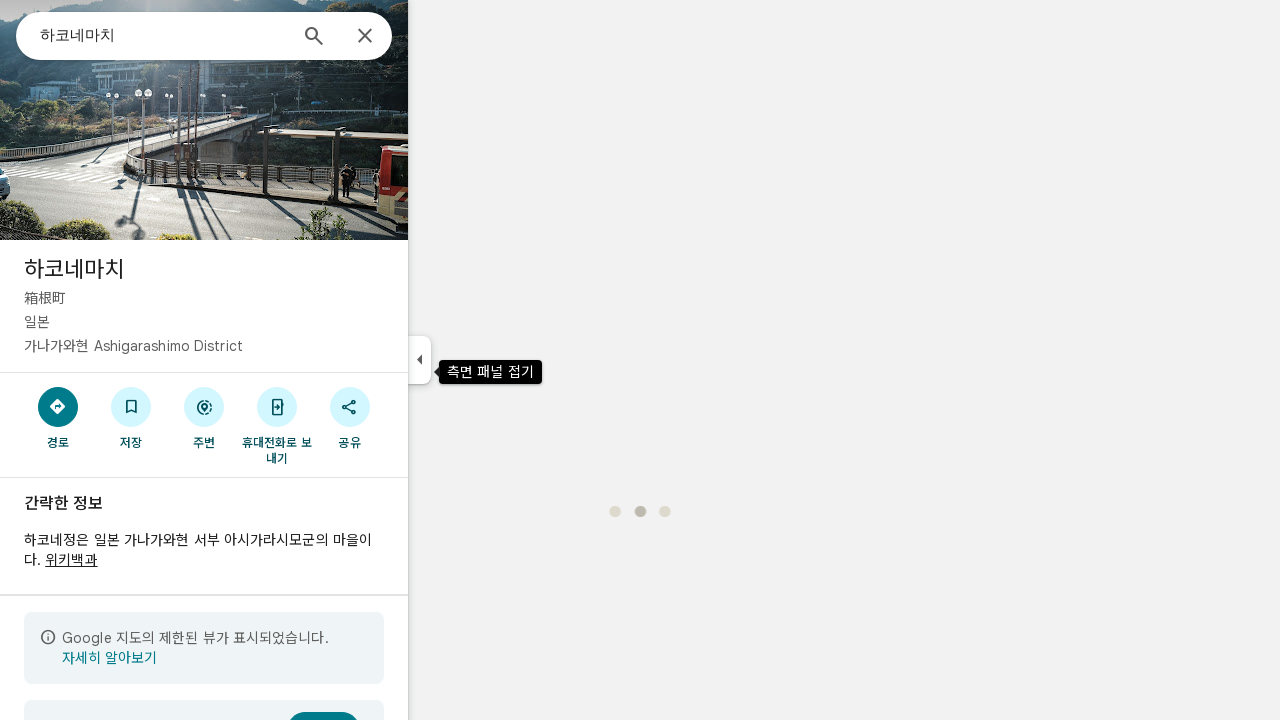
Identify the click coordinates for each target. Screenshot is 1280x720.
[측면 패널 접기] (491, 360)
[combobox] (235, 35)
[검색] (386, 38)
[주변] (276, 417)
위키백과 (143, 560)
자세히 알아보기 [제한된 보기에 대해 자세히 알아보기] (181, 658)
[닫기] (437, 37)
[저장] (203, 417)
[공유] (421, 417)
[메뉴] (36, 34)
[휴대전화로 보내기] (348, 425)
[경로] (130, 417)
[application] (640, 360)
